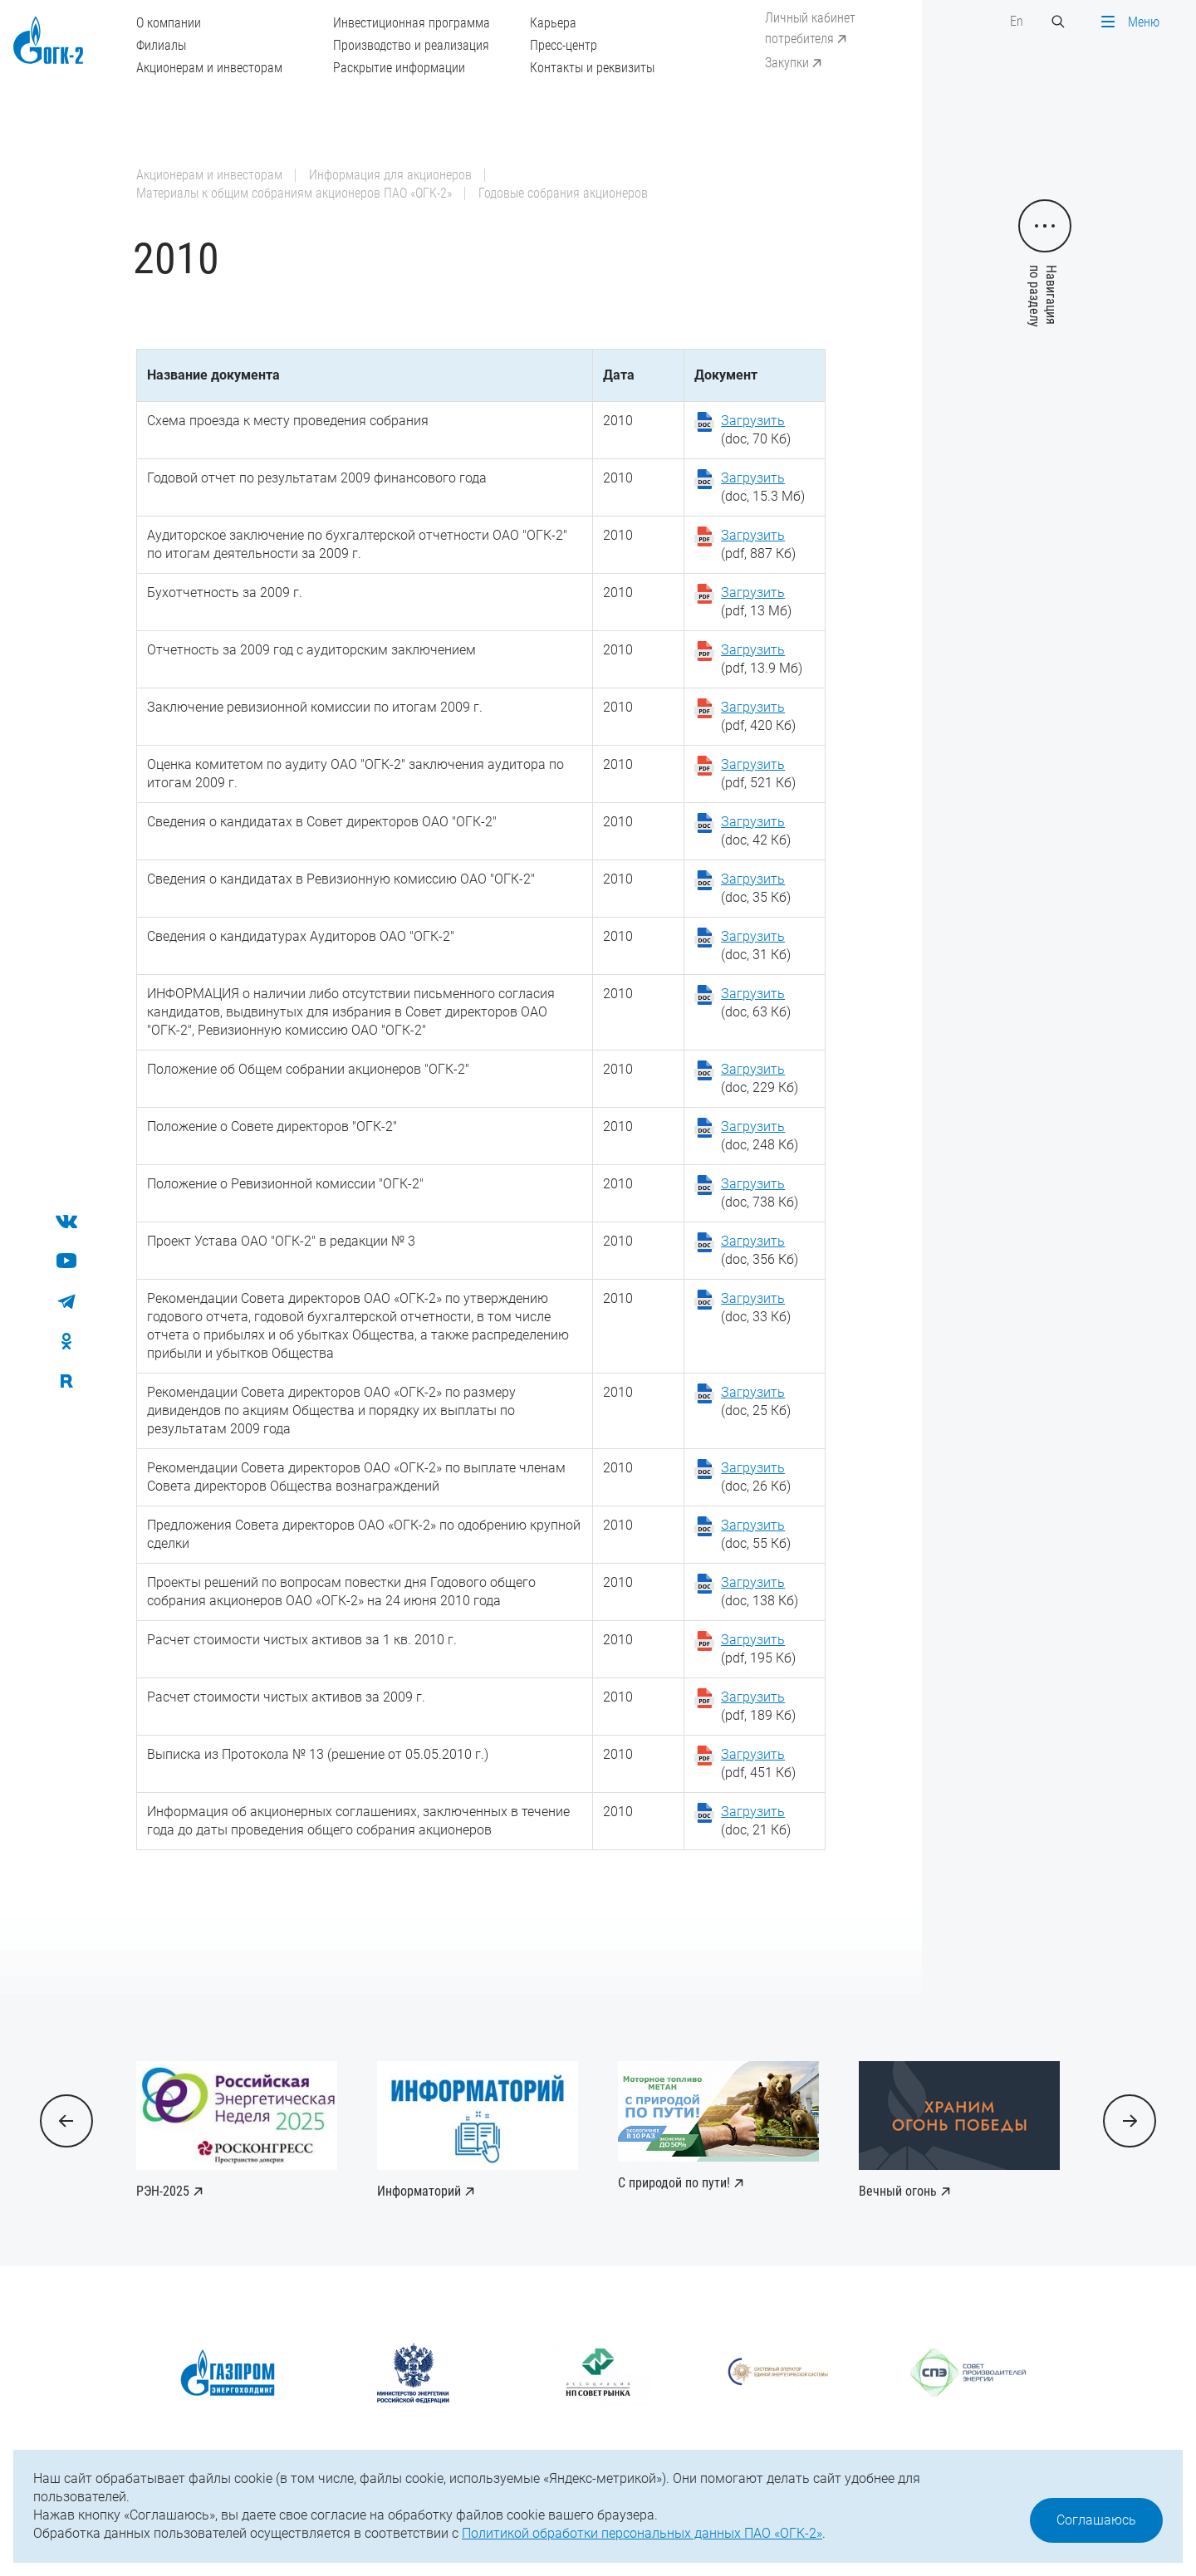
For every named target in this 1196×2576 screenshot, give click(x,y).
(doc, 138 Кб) (759, 1591)
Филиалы (161, 45)
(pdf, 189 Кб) (758, 1706)
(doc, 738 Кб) (759, 1193)
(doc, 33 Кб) (756, 1307)
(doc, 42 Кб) (756, 831)
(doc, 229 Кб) (759, 1078)
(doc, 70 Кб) (756, 430)
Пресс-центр (563, 45)
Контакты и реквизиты (592, 68)
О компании (168, 23)
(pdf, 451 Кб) (758, 1763)
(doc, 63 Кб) (756, 1003)
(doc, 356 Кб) (759, 1250)
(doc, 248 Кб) (759, 1136)
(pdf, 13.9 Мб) (761, 659)
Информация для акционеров (390, 175)
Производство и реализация (411, 45)
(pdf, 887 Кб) (758, 544)
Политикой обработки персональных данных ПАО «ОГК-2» (642, 2533)
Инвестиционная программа (411, 23)
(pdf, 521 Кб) (758, 774)
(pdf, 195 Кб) (758, 1649)
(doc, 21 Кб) (756, 1821)
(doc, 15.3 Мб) (763, 487)
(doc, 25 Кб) (756, 1401)
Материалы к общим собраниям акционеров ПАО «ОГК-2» (294, 193)
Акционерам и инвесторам (209, 68)
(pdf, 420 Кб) (758, 716)
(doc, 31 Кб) (756, 945)
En (1016, 21)
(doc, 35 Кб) (756, 888)
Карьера (553, 23)
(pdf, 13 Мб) (756, 602)
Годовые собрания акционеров (563, 193)
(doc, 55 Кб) (756, 1534)
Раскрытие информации (399, 68)
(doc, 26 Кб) (756, 1477)
